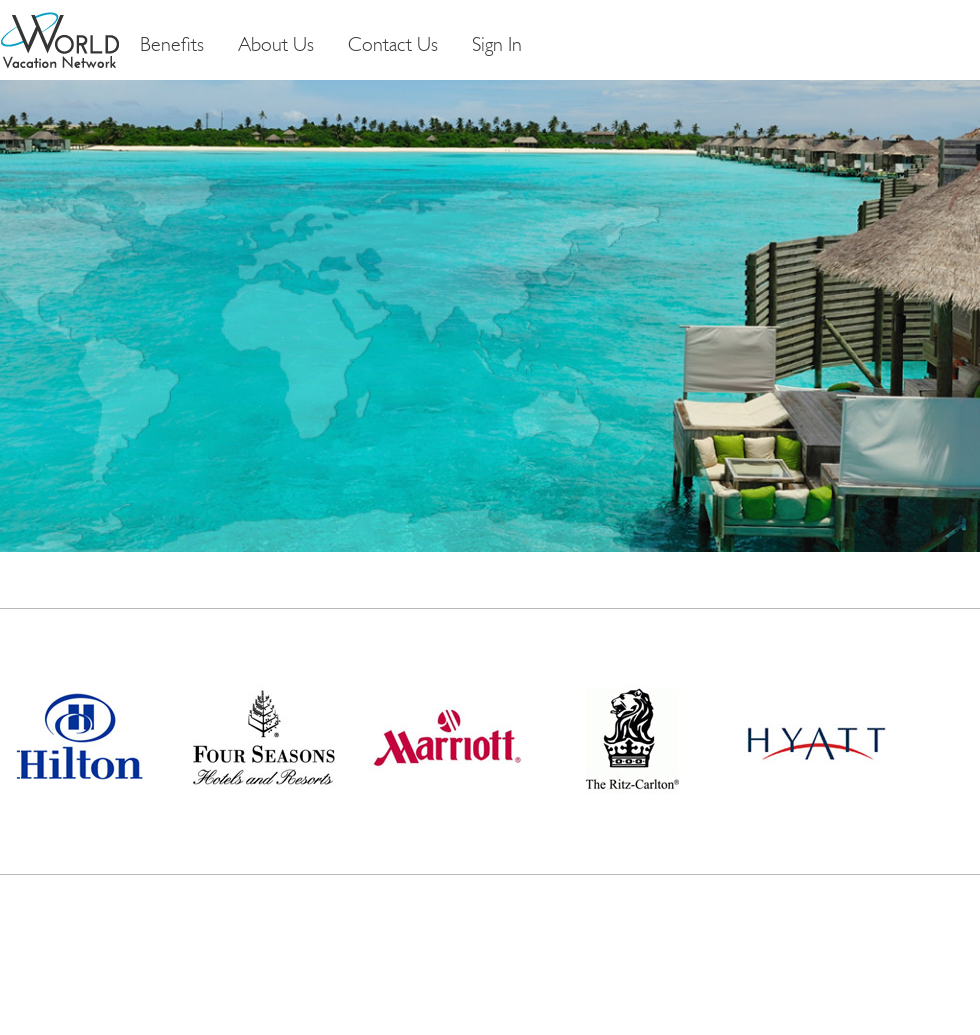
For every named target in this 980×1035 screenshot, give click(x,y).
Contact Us (393, 46)
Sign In (497, 46)
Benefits (172, 46)
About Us (276, 46)
